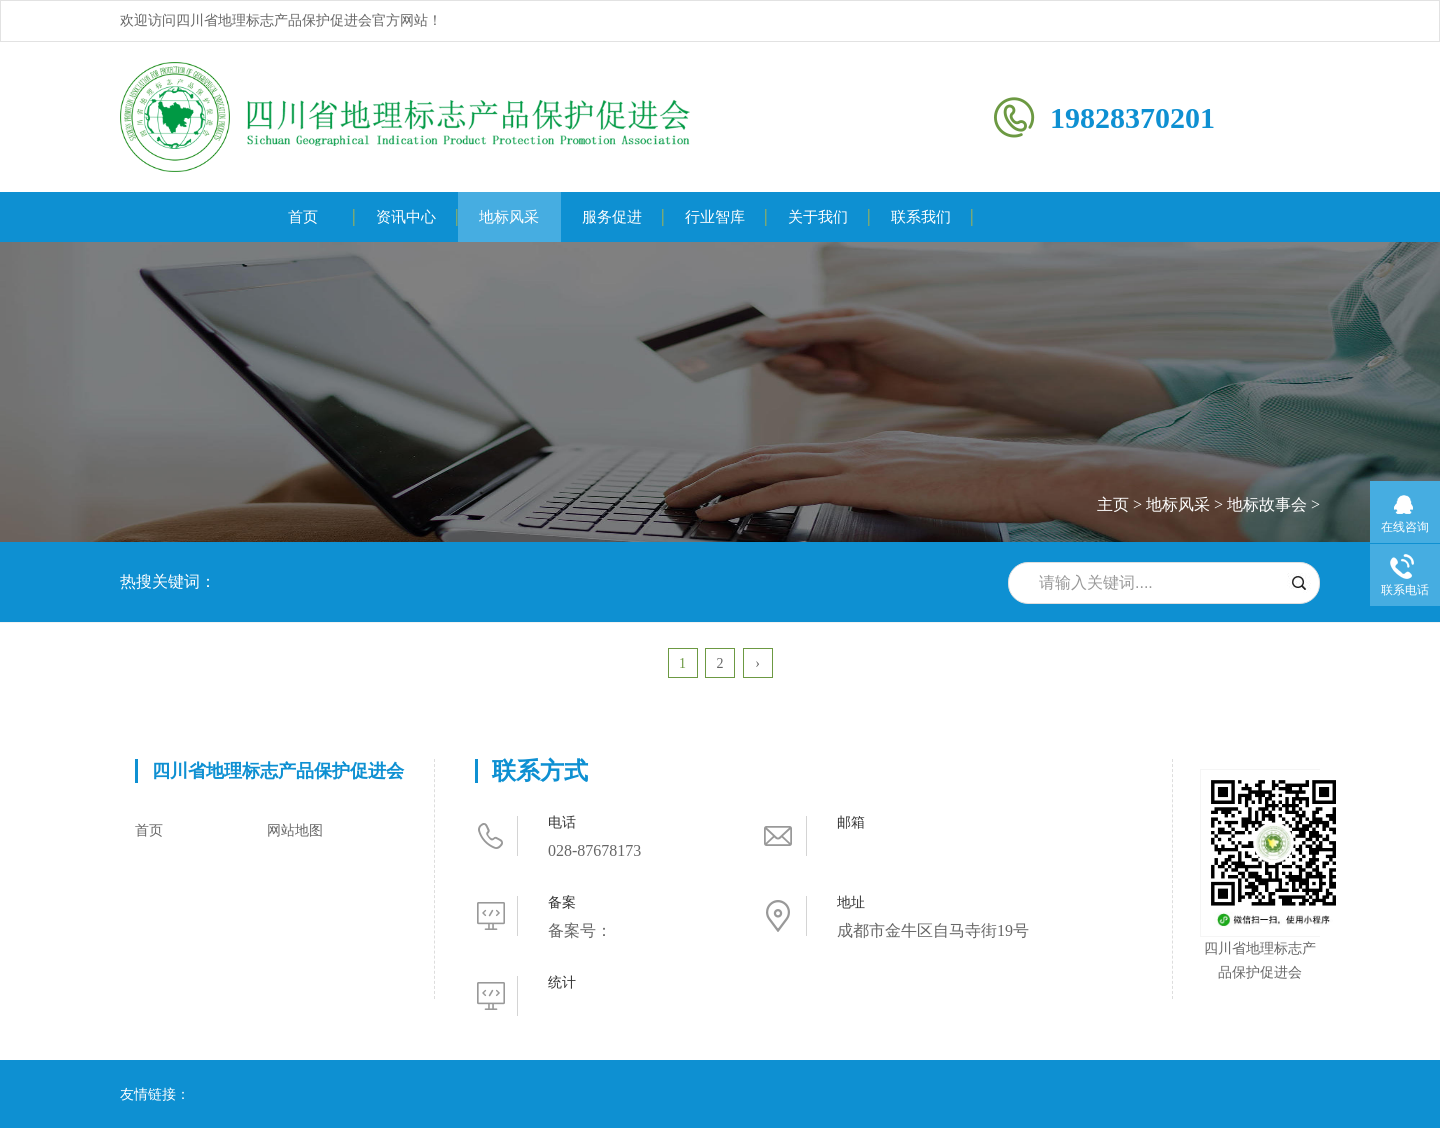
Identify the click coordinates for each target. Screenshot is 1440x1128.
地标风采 (509, 217)
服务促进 (612, 217)
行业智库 (715, 217)
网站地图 (295, 830)
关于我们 (818, 217)
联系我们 (921, 217)
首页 (303, 217)
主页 (1113, 504)
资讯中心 (406, 217)
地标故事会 (1267, 504)
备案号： (580, 930)
